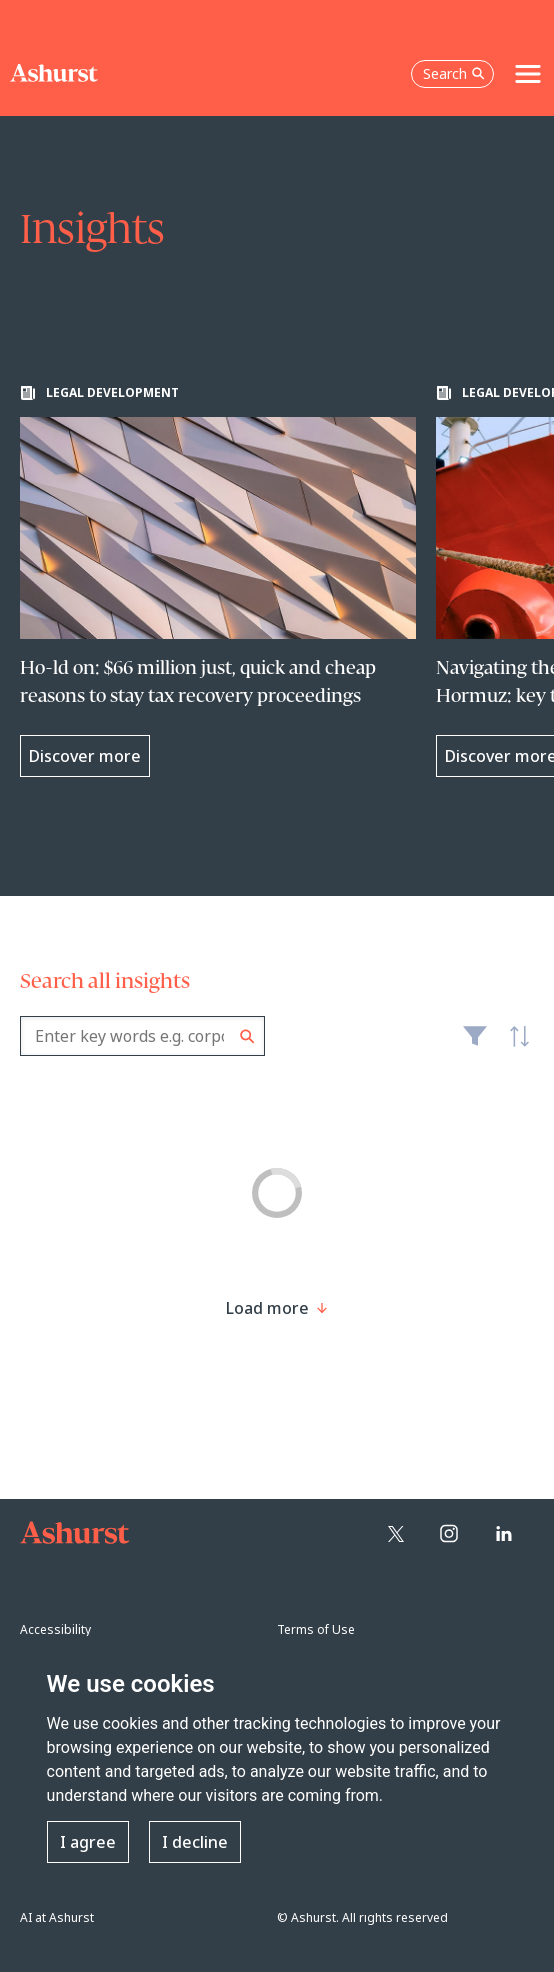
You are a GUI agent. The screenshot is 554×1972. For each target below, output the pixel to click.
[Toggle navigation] (528, 74)
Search (247, 1036)
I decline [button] (195, 1842)
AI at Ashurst (57, 1917)
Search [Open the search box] (454, 73)
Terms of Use (316, 1629)
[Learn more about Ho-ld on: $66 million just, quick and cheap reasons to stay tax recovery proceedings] (218, 581)
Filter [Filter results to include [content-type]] (475, 1044)
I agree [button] (88, 1842)
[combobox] (142, 1036)
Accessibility (55, 1629)
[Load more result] (267, 1308)
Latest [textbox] (514, 1047)
